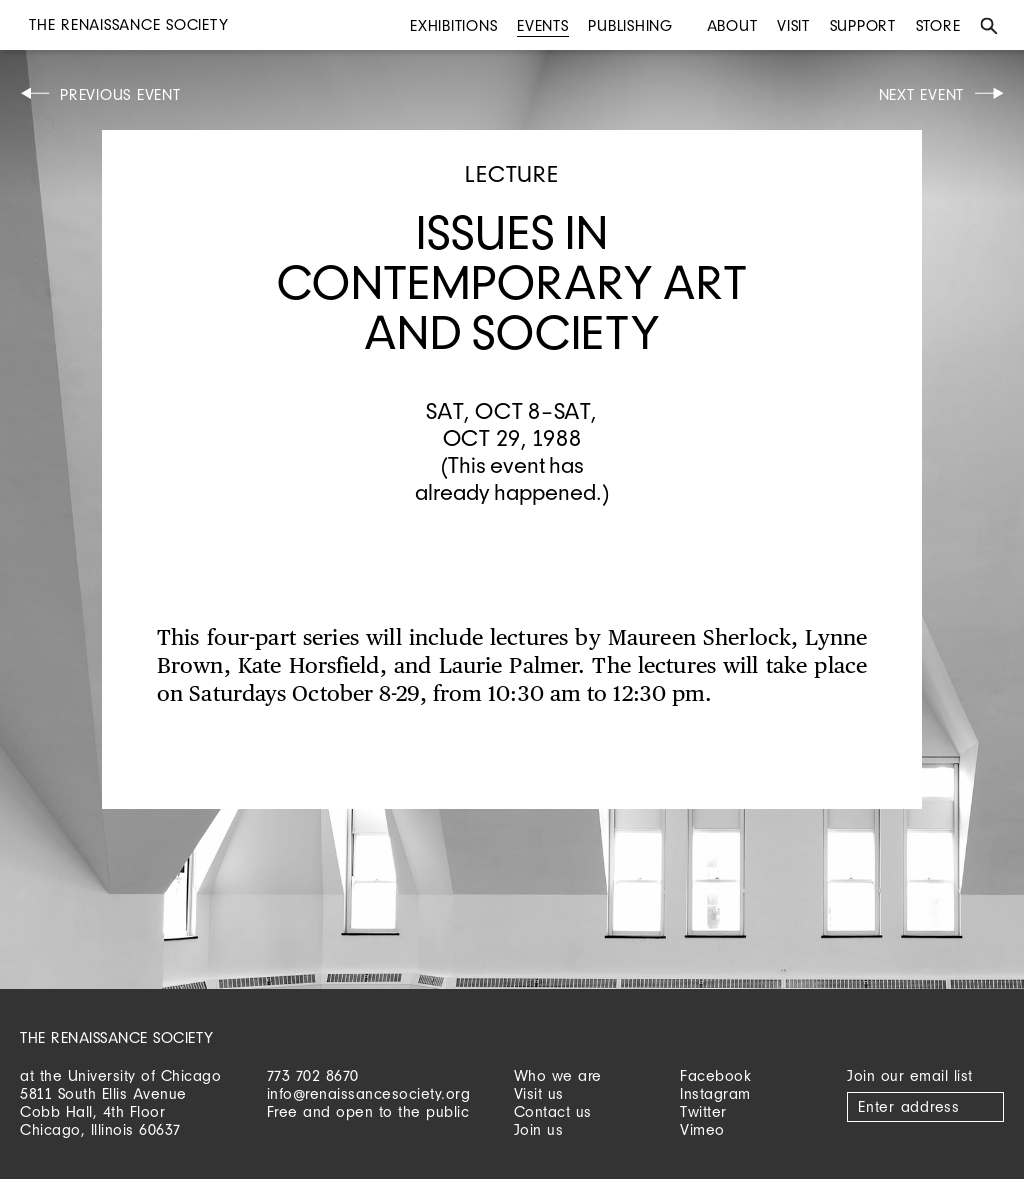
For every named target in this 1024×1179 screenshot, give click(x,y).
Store (938, 25)
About (732, 25)
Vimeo (702, 1129)
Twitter (703, 1111)
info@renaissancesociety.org (369, 1093)
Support (863, 25)
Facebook (715, 1075)
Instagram (715, 1093)
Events (543, 25)
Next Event (922, 94)
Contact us (553, 1111)
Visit (793, 25)
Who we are (558, 1075)
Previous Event (120, 94)
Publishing (630, 25)
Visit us (539, 1093)
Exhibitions (453, 25)
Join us (539, 1129)
